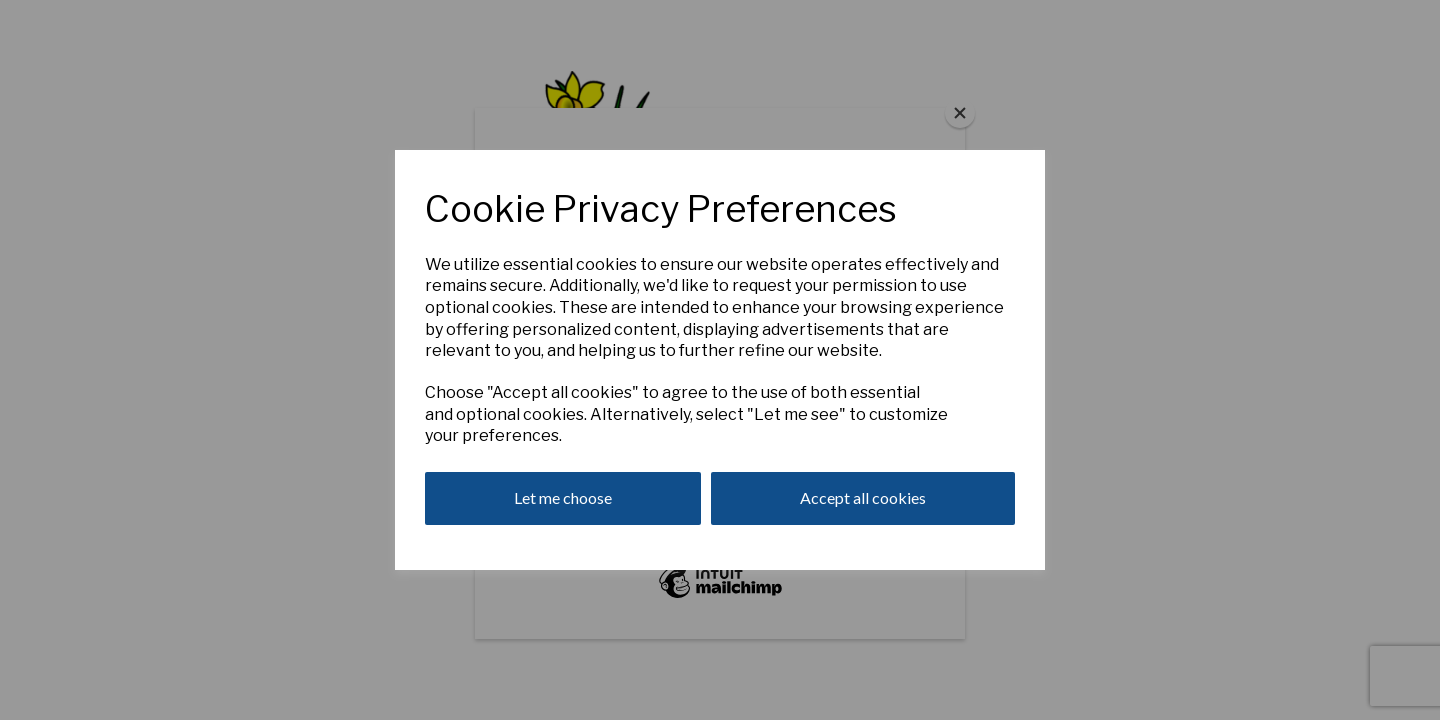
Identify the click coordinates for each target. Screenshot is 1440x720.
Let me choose (563, 497)
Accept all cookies (863, 497)
